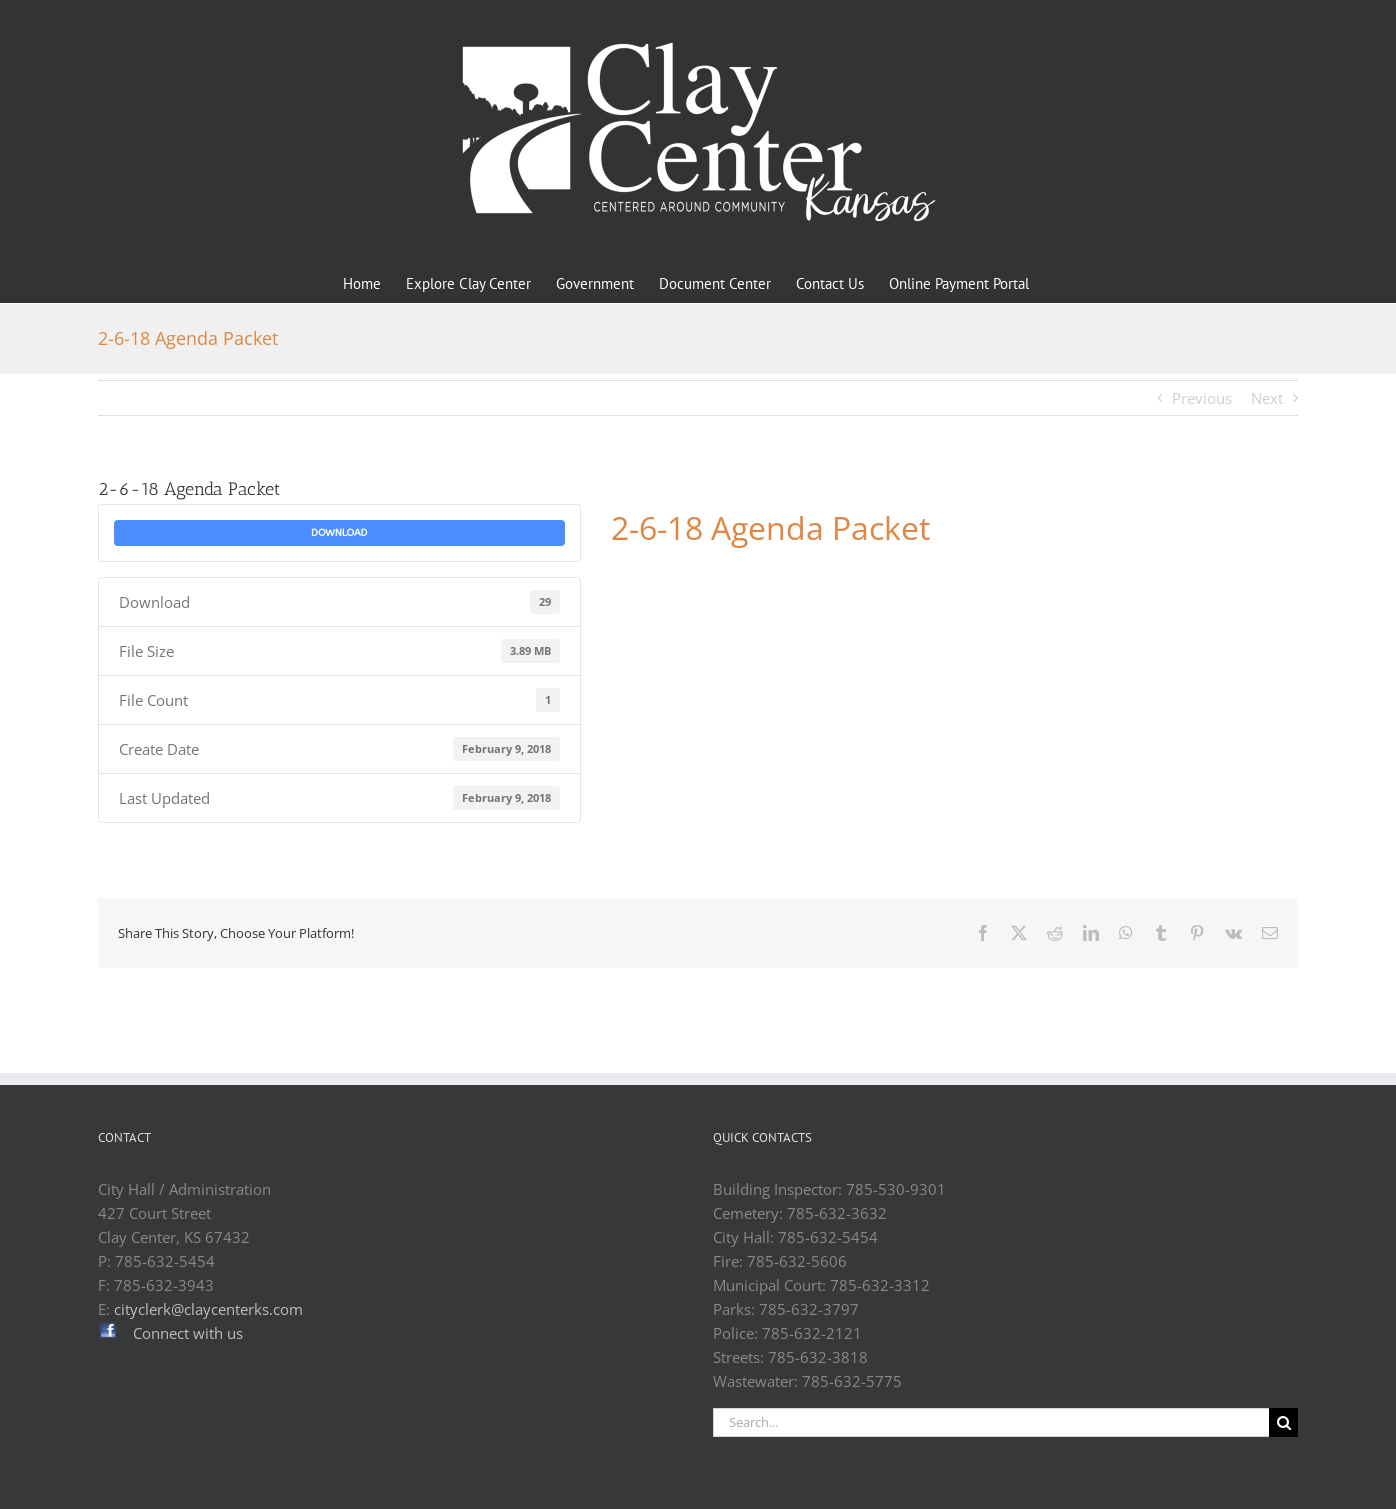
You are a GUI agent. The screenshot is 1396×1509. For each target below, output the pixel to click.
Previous (1202, 398)
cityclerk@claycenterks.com (208, 1309)
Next (1267, 398)
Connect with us (188, 1333)
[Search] (1283, 1422)
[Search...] (991, 1422)
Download (339, 533)
